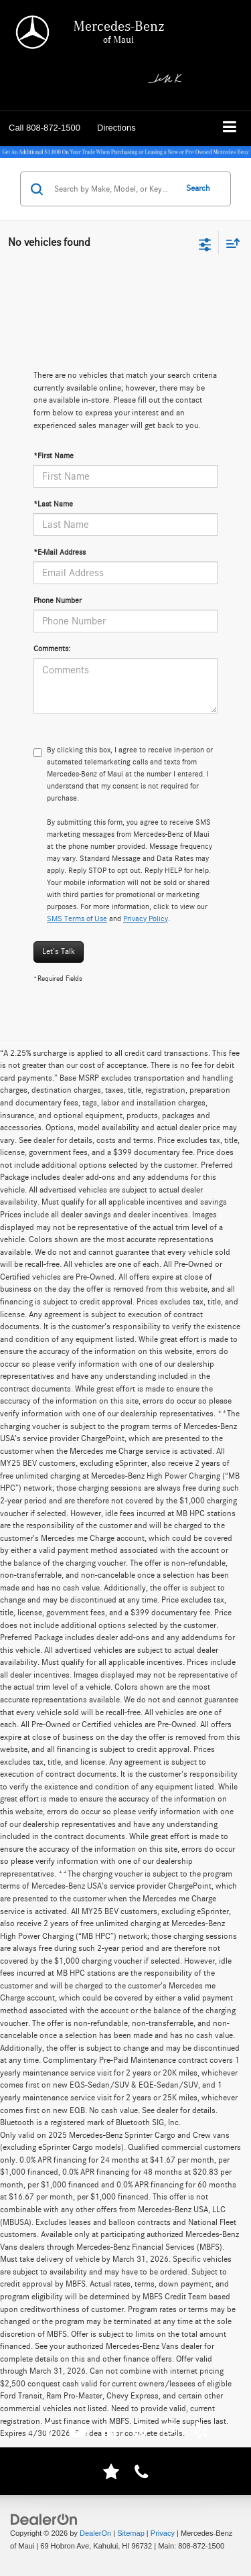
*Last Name (53, 504)
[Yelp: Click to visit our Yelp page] (200, 2433)
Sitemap (131, 2533)
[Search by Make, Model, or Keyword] (113, 189)
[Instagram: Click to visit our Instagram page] (170, 2433)
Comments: (51, 649)
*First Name (53, 456)
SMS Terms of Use (77, 918)
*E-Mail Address (59, 552)
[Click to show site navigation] (230, 128)
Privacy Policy (145, 918)
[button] (44, 128)
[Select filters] (205, 243)
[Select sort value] (229, 243)
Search (198, 188)
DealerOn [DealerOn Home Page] (95, 2533)
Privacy (163, 2533)
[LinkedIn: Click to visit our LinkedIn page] (109, 2433)
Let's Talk (58, 951)
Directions (116, 128)
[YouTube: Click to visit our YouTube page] (77, 2433)
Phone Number (57, 600)
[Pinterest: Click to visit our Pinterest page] (140, 2433)
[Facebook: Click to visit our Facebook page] (48, 2433)
